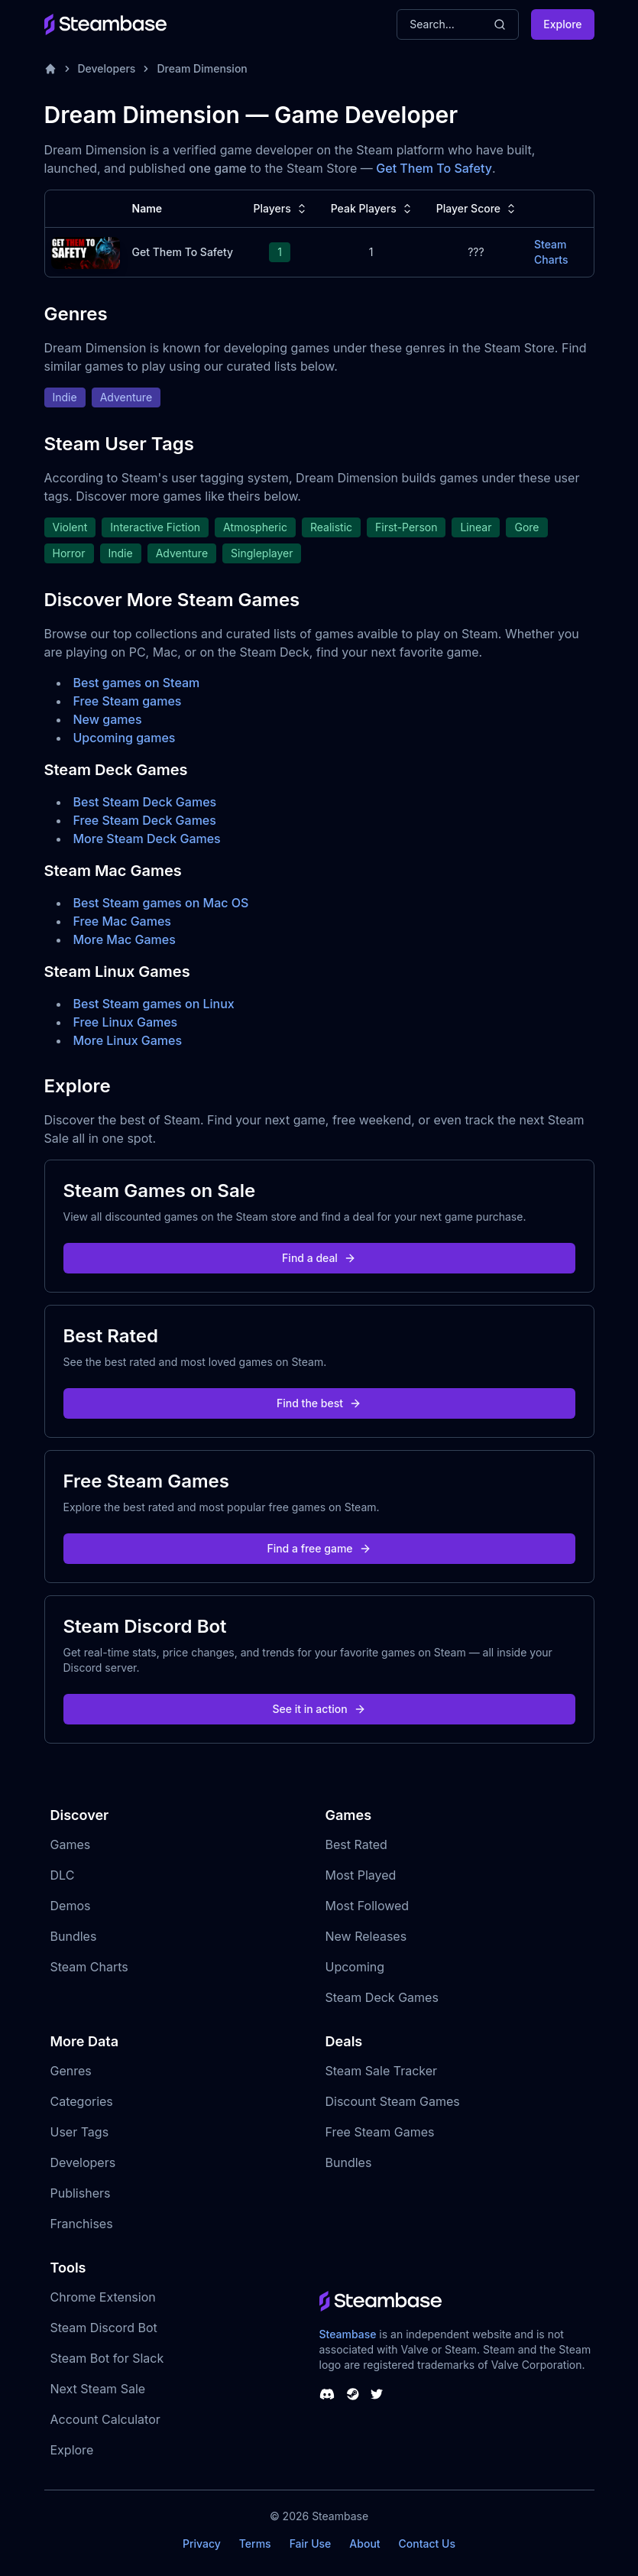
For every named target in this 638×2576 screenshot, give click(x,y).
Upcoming (355, 1966)
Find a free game (319, 1548)
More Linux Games (128, 1040)
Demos (70, 1905)
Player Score (477, 208)
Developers (107, 68)
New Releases (366, 1936)
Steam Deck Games (382, 1997)
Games (70, 1844)
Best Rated (356, 1844)
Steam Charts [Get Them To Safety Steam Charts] (551, 252)
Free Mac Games (122, 921)
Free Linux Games (125, 1022)
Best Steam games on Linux (154, 1003)
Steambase (348, 2334)
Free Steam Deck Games (144, 820)
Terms (255, 2543)
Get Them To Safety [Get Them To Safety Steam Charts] (183, 251)
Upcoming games (124, 737)
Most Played (361, 1875)
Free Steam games (127, 701)
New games (107, 719)
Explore (562, 24)
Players (281, 208)
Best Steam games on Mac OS (161, 902)
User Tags (79, 2132)
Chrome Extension (103, 2297)
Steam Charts (89, 1966)
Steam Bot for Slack (107, 2358)
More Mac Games (124, 939)
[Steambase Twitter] (377, 2394)
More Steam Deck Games (147, 838)
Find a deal (319, 1257)
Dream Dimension (202, 68)
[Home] (50, 69)
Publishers (80, 2193)
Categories (81, 2101)
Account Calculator (105, 2419)
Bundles (73, 1936)
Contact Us (427, 2543)
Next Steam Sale (98, 2388)
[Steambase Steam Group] (353, 2394)
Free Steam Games (380, 2132)
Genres (71, 2070)
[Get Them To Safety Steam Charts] (85, 251)
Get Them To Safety (434, 168)
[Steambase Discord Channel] (327, 2394)
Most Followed (367, 1905)
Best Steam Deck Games (145, 801)
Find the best (319, 1403)
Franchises (81, 2223)
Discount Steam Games (392, 2101)
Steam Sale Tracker (381, 2070)
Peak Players (373, 208)
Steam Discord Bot (103, 2327)
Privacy (202, 2543)
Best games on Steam (136, 682)
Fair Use (311, 2543)
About (364, 2543)
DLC (62, 1875)
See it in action (318, 1708)
